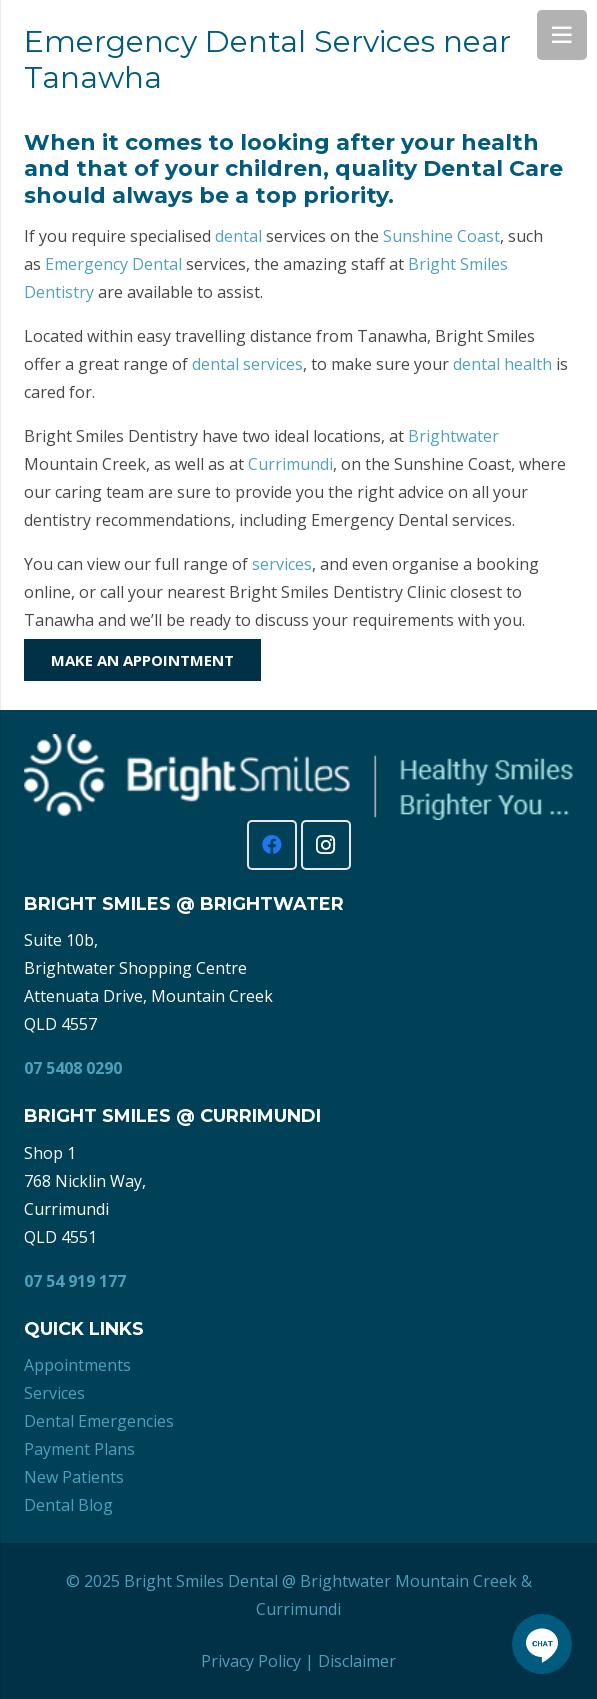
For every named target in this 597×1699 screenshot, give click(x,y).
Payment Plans (79, 1449)
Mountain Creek (456, 1581)
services (282, 564)
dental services (247, 364)
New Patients (74, 1477)
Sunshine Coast (441, 236)
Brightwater (453, 436)
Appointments (77, 1365)
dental (238, 236)
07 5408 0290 (73, 1068)
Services (54, 1393)
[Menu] (562, 35)
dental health (502, 364)
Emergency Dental (113, 264)
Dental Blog (68, 1505)
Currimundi (290, 464)
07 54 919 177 (75, 1281)
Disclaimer (357, 1661)
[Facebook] (272, 845)
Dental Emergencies (99, 1421)
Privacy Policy (251, 1661)
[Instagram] (326, 845)
